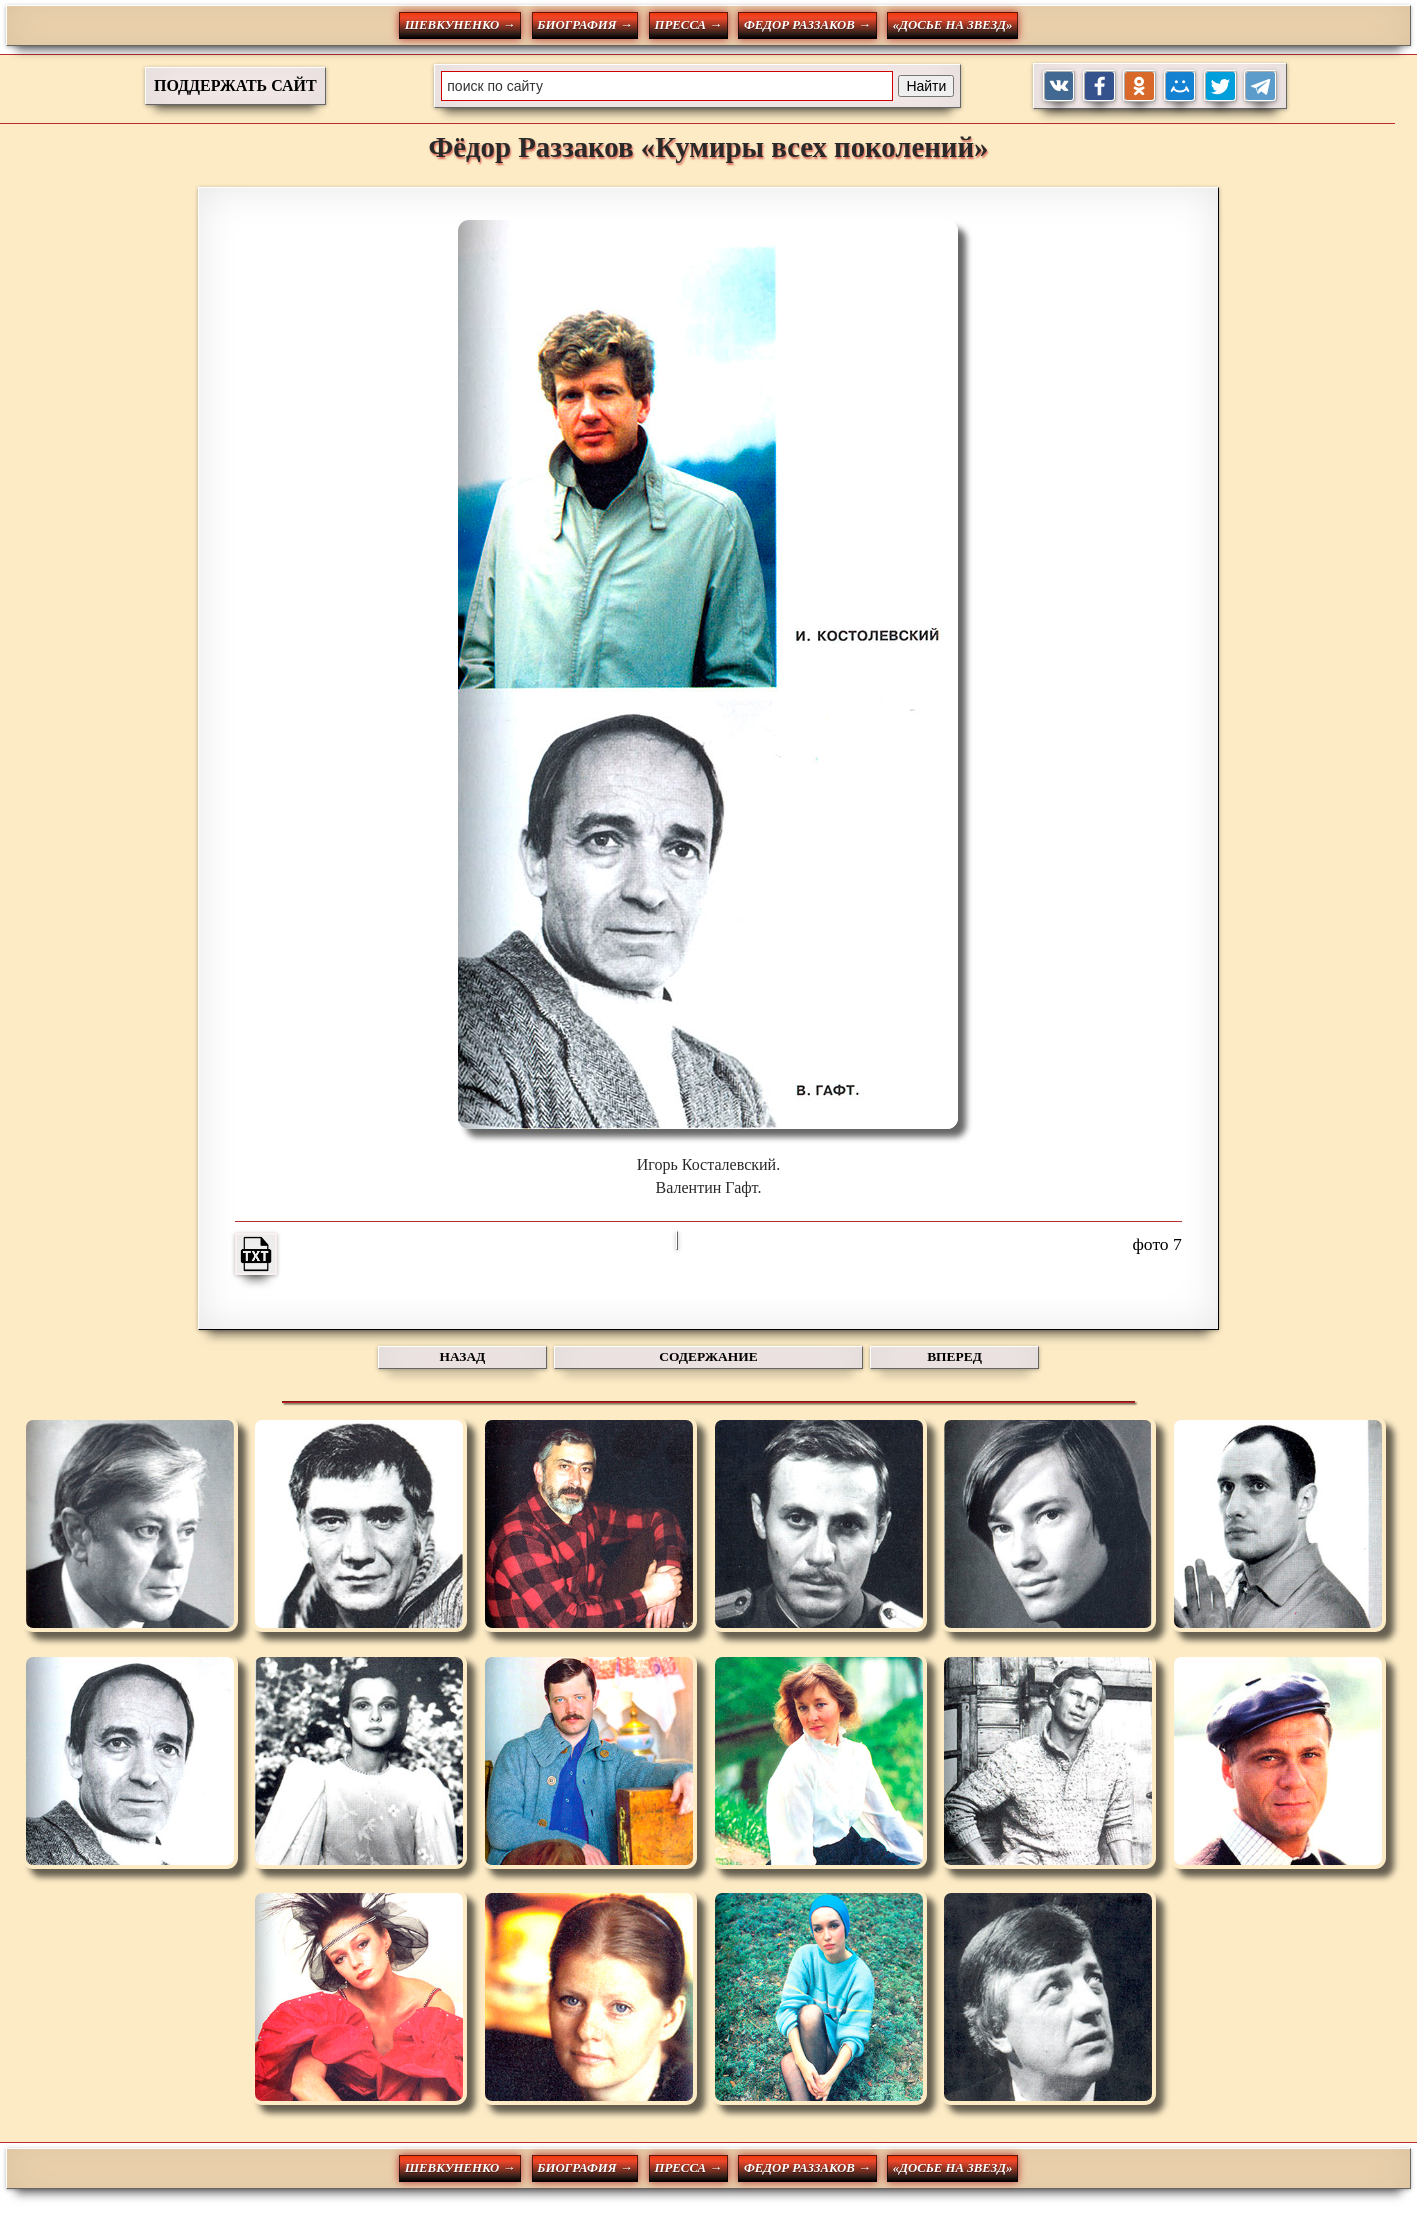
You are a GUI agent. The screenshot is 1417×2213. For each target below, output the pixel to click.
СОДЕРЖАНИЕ (708, 1356)
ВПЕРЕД (954, 1356)
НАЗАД (463, 1356)
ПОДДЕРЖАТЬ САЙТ (235, 85)
